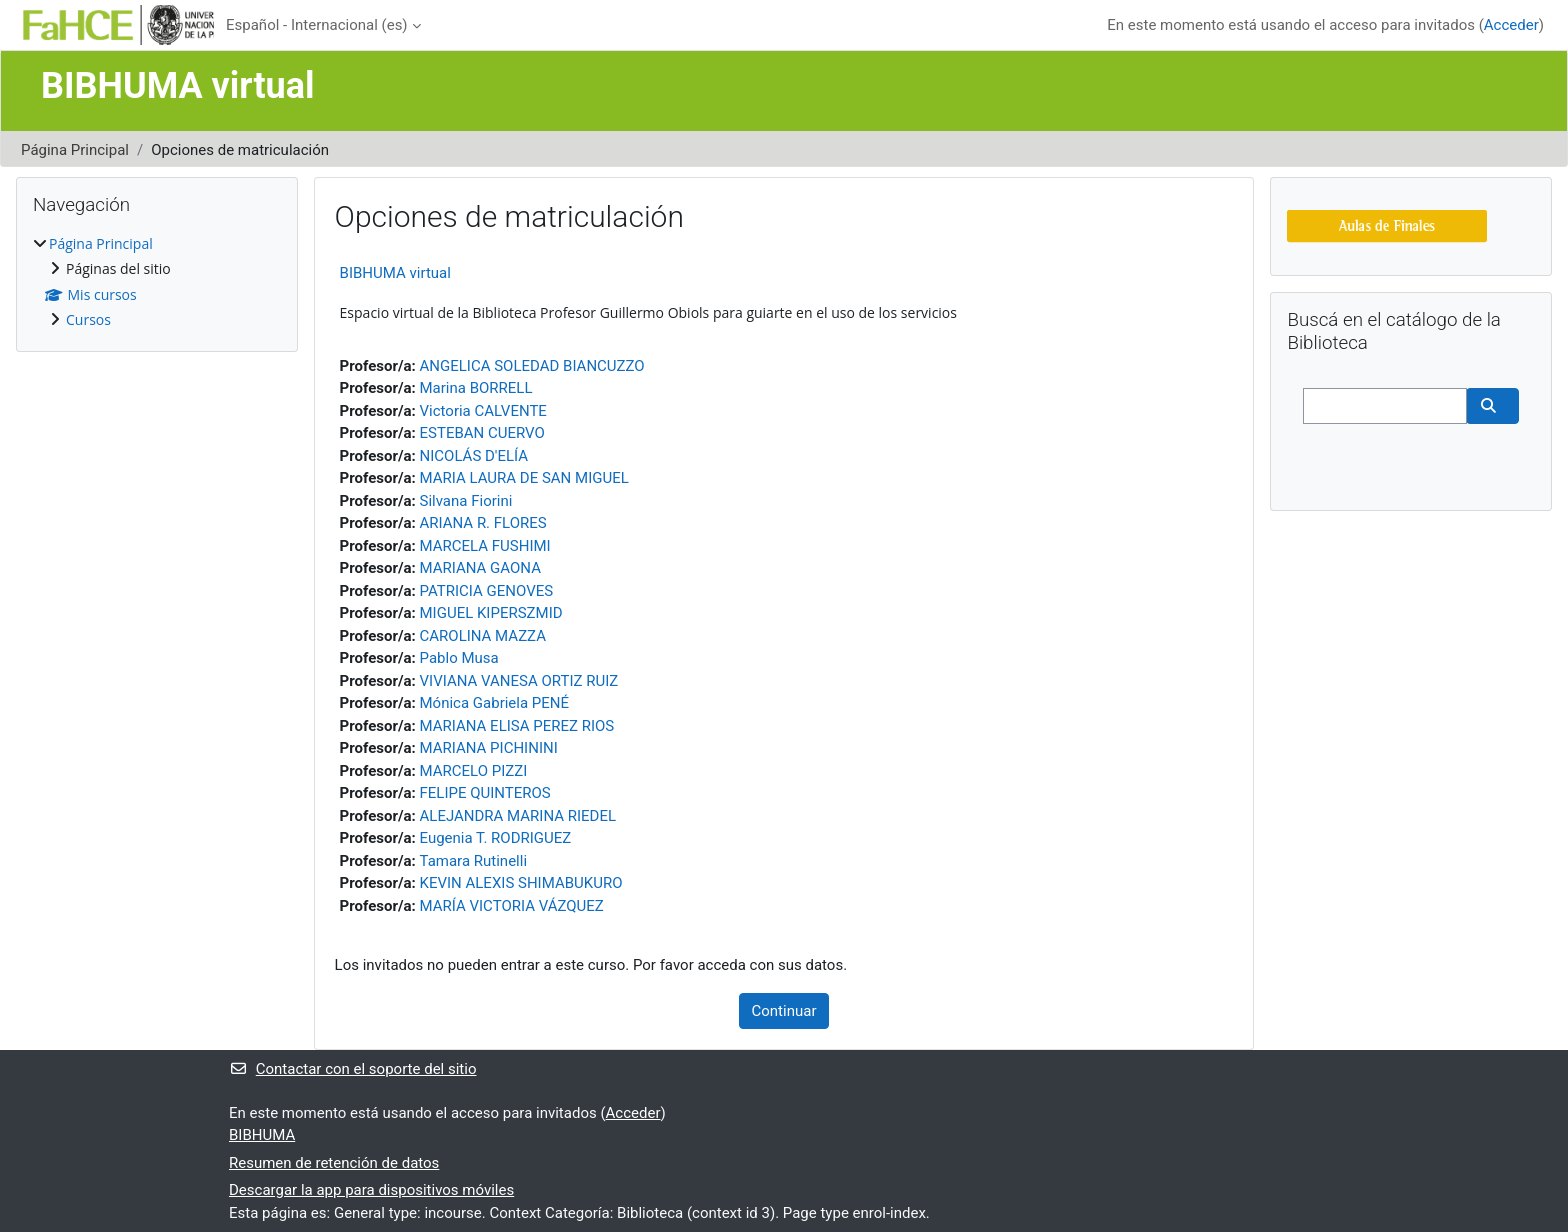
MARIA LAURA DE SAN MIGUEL (524, 478)
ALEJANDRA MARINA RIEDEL (518, 816)
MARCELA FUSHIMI (485, 546)
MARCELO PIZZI (474, 771)
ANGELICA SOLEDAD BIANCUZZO (532, 366)
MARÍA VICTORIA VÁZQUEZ (512, 906)
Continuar (784, 1011)
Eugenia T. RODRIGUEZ (496, 838)
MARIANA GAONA (480, 568)
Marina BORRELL (476, 388)
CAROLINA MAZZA (483, 636)
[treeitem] (157, 282)
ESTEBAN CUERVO (482, 433)
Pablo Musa (459, 658)
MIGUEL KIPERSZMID (491, 613)
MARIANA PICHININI (489, 748)
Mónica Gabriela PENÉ (495, 703)
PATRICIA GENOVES (487, 591)
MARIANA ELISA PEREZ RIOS (517, 726)
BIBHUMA (262, 1135)
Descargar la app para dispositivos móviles (371, 1190)
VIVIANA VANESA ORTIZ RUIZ (519, 681)
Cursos (88, 319)
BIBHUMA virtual (395, 273)
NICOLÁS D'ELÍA (474, 456)
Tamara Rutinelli (474, 861)
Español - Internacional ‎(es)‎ (317, 25)
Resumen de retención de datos (334, 1163)
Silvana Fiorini (466, 501)
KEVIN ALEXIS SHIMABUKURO (521, 883)
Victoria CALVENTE (483, 411)
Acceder (1511, 25)
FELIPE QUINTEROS (485, 793)
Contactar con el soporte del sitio (352, 1069)
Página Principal (75, 150)
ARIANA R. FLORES (483, 523)
